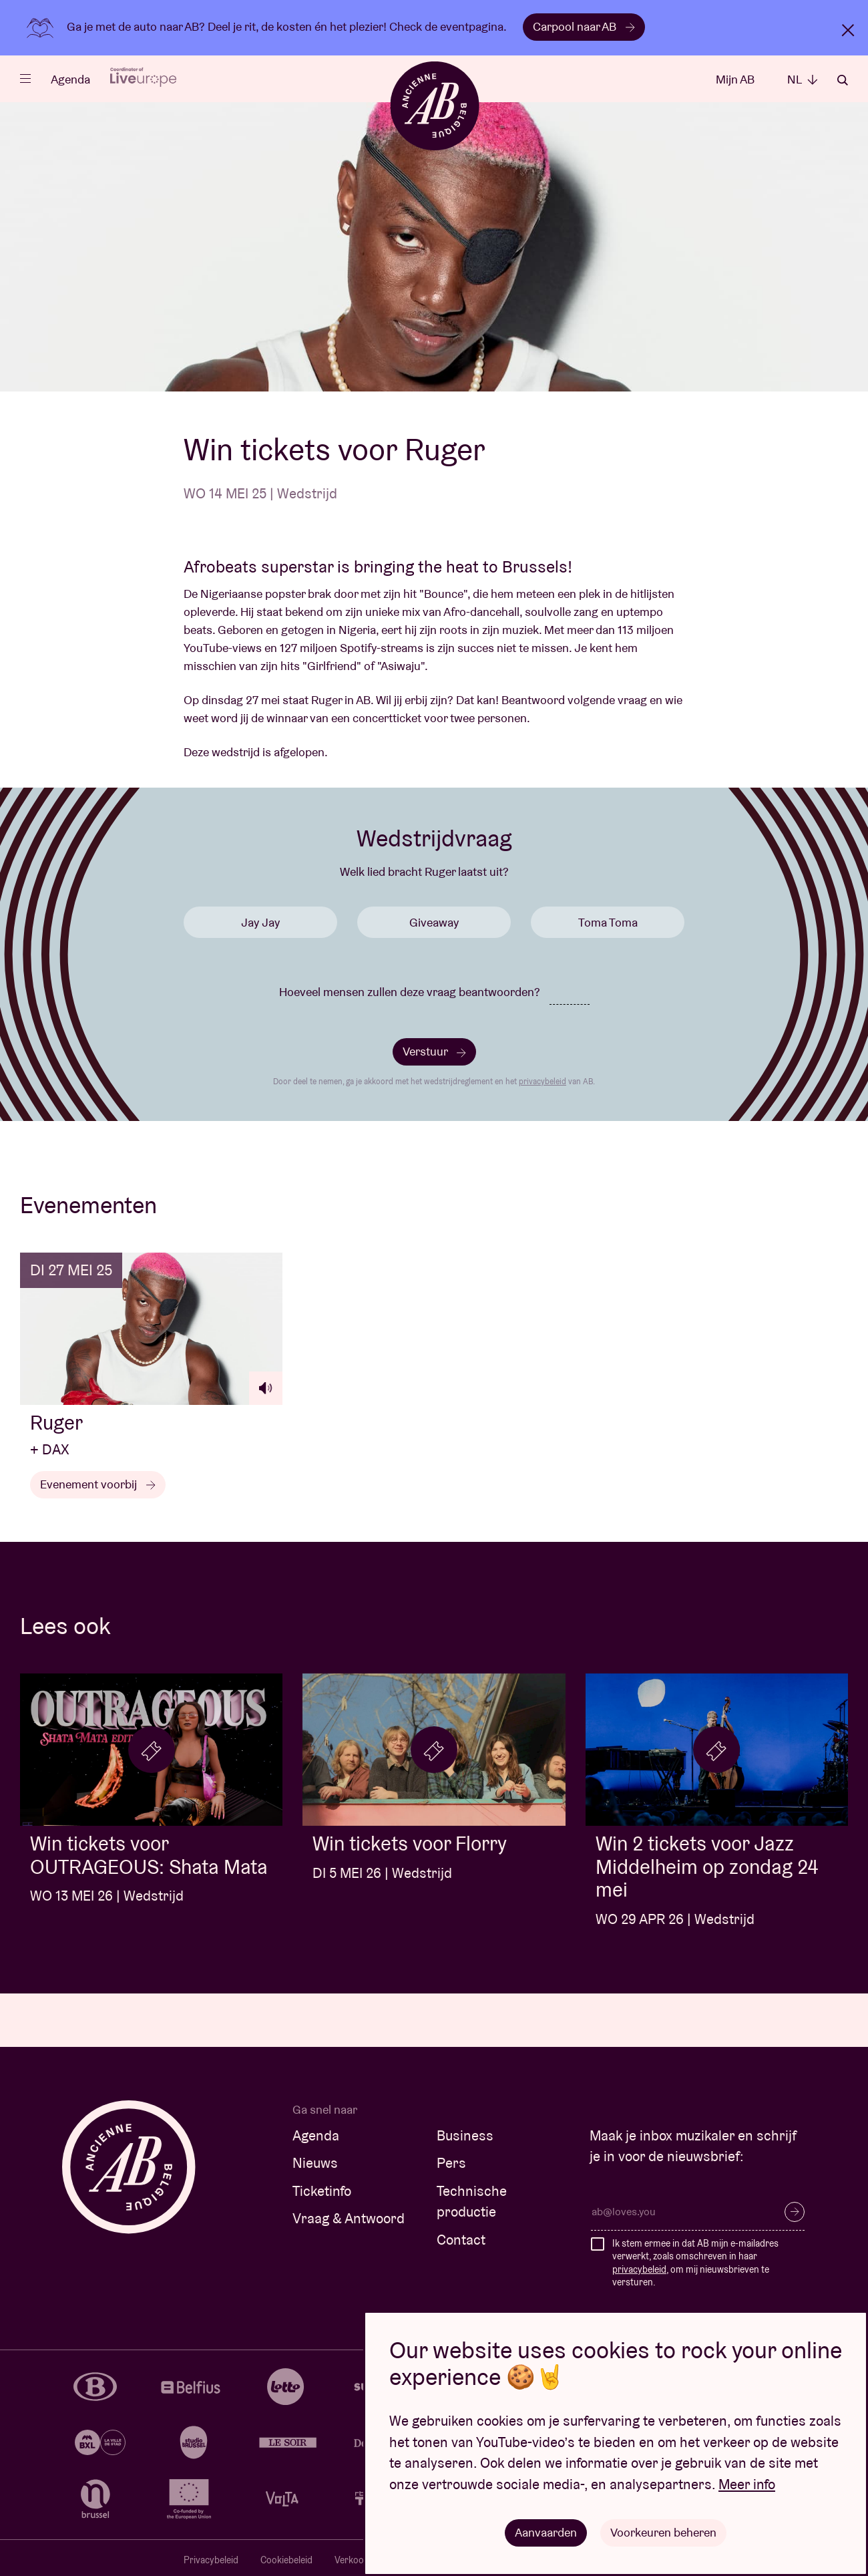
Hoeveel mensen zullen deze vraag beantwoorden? (409, 991)
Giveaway (434, 922)
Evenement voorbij (98, 1484)
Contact (461, 2240)
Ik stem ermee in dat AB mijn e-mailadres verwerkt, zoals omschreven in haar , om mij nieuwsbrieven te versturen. (695, 2263)
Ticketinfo (321, 2191)
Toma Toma (608, 922)
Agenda (70, 79)
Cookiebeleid (286, 2560)
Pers (451, 2163)
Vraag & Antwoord (348, 2218)
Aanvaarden (546, 2532)
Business (465, 2135)
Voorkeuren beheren (663, 2532)
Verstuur (434, 1051)
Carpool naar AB (584, 26)
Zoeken (842, 80)
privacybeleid (542, 1081)
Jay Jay (260, 922)
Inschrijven (795, 2212)
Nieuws (315, 2163)
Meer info (746, 2484)
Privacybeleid (211, 2560)
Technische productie (472, 2201)
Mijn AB (735, 79)
